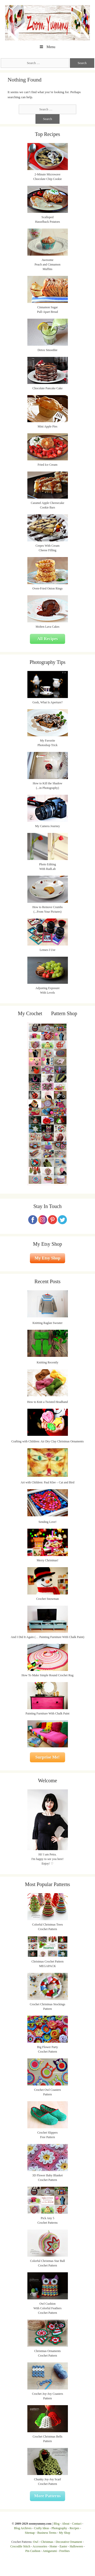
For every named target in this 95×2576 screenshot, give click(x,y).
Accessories (40, 2546)
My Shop (64, 2532)
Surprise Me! (47, 1757)
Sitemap (30, 2532)
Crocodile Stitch (20, 2546)
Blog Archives (22, 2528)
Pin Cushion (32, 2551)
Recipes (74, 2528)
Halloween (76, 2546)
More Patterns (47, 2495)
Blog (57, 2523)
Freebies (64, 2551)
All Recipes (47, 638)
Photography (59, 2528)
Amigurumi (50, 2551)
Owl (36, 2542)
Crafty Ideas (41, 2528)
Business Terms (46, 2532)
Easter (63, 2546)
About (65, 2523)
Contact (76, 2523)
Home (53, 2546)
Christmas (47, 2542)
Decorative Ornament (69, 2542)
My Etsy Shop (47, 1258)
